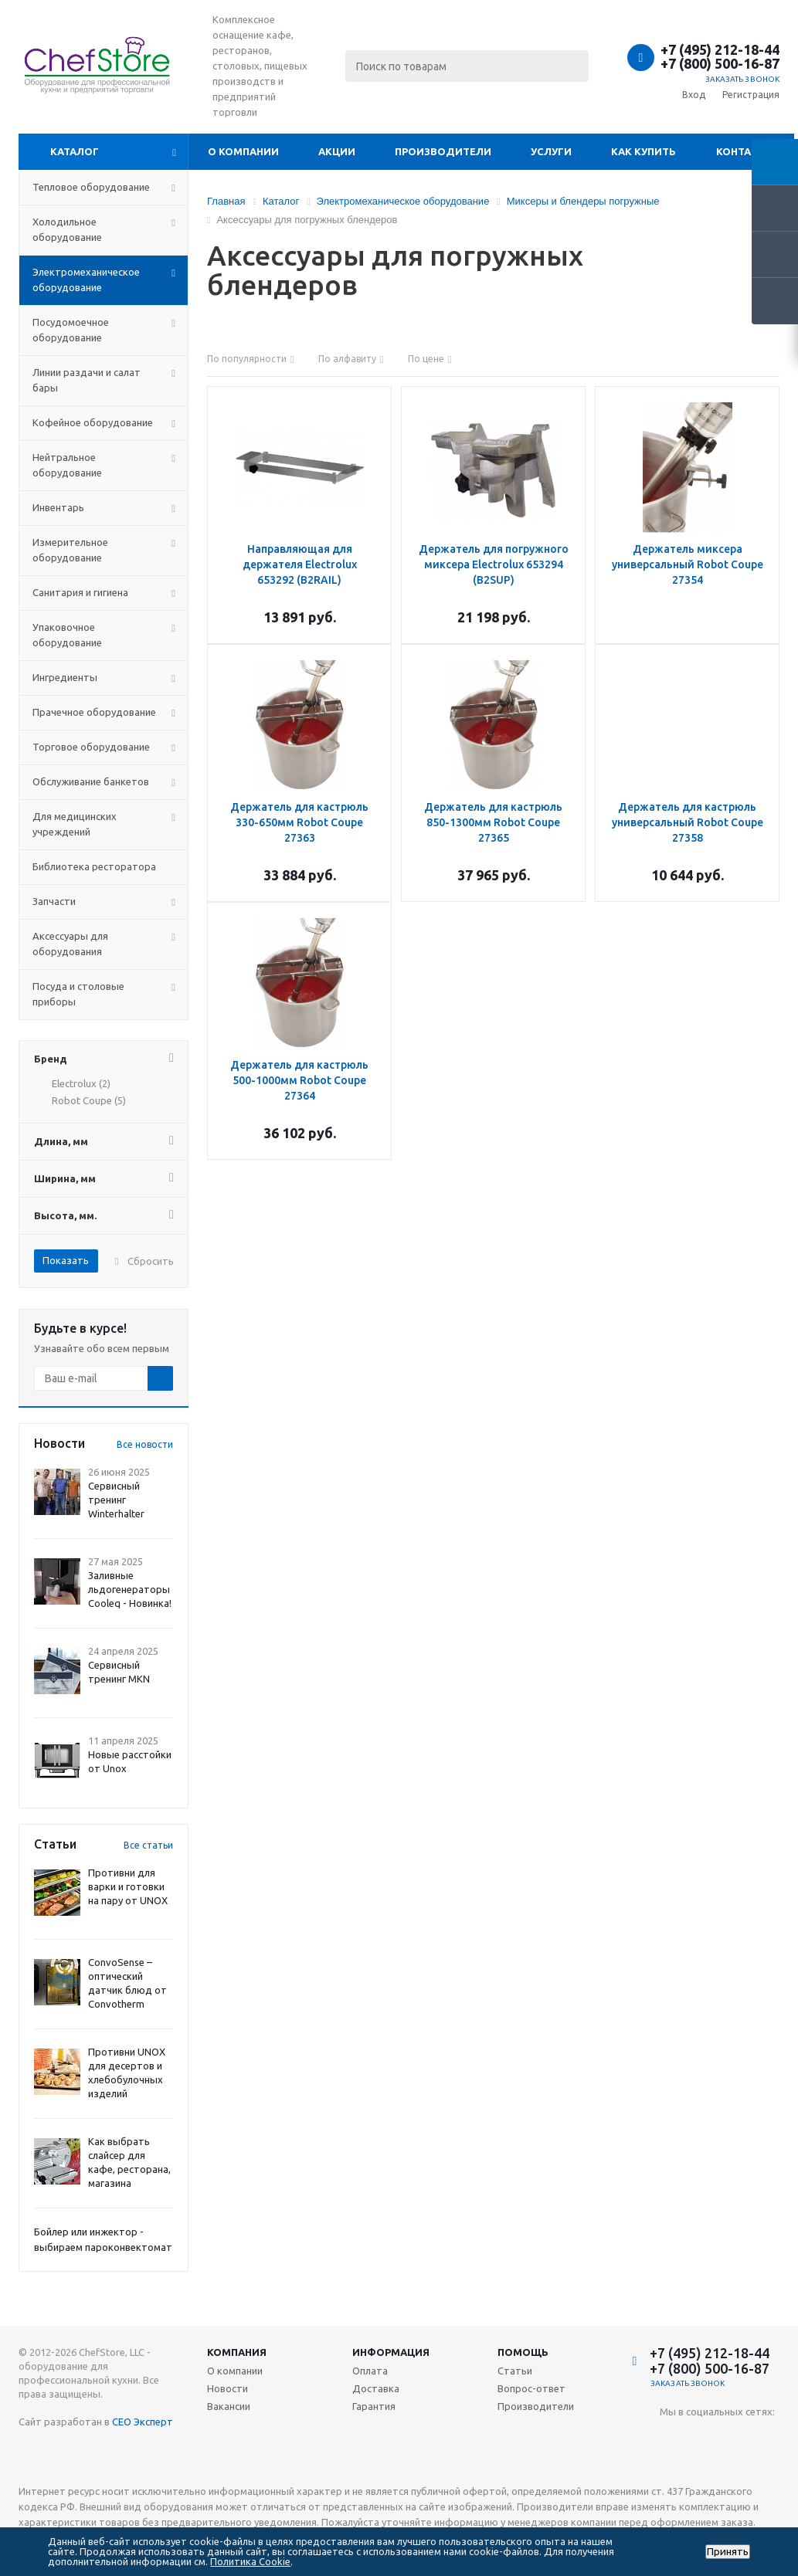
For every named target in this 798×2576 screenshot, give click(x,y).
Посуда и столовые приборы (78, 994)
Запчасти (54, 901)
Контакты (745, 151)
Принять (728, 2551)
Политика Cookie (250, 2561)
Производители (443, 151)
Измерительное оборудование (70, 550)
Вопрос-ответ (531, 2388)
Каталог (74, 151)
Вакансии (228, 2406)
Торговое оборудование (91, 746)
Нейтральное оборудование (67, 465)
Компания (237, 2352)
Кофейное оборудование (92, 422)
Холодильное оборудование (67, 229)
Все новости (145, 1444)
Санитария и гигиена (80, 592)
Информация (391, 2352)
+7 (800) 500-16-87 (719, 63)
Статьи (514, 2370)
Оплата (370, 2370)
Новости (227, 2388)
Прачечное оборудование (94, 712)
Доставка (375, 2388)
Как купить (643, 151)
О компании (243, 151)
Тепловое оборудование (91, 186)
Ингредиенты (64, 677)
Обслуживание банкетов (90, 781)
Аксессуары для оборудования (70, 943)
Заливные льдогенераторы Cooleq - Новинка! (129, 1589)
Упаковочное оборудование (67, 635)
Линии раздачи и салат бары (86, 380)
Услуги (551, 151)
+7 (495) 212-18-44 (719, 49)
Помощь (522, 2352)
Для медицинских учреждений (74, 824)
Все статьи (148, 1845)
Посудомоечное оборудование (70, 330)
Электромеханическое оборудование (86, 279)
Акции (336, 151)
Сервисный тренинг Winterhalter (116, 1499)
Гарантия (374, 2406)
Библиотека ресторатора (94, 866)
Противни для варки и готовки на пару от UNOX (128, 1886)
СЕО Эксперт (142, 2421)
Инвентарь (58, 507)
